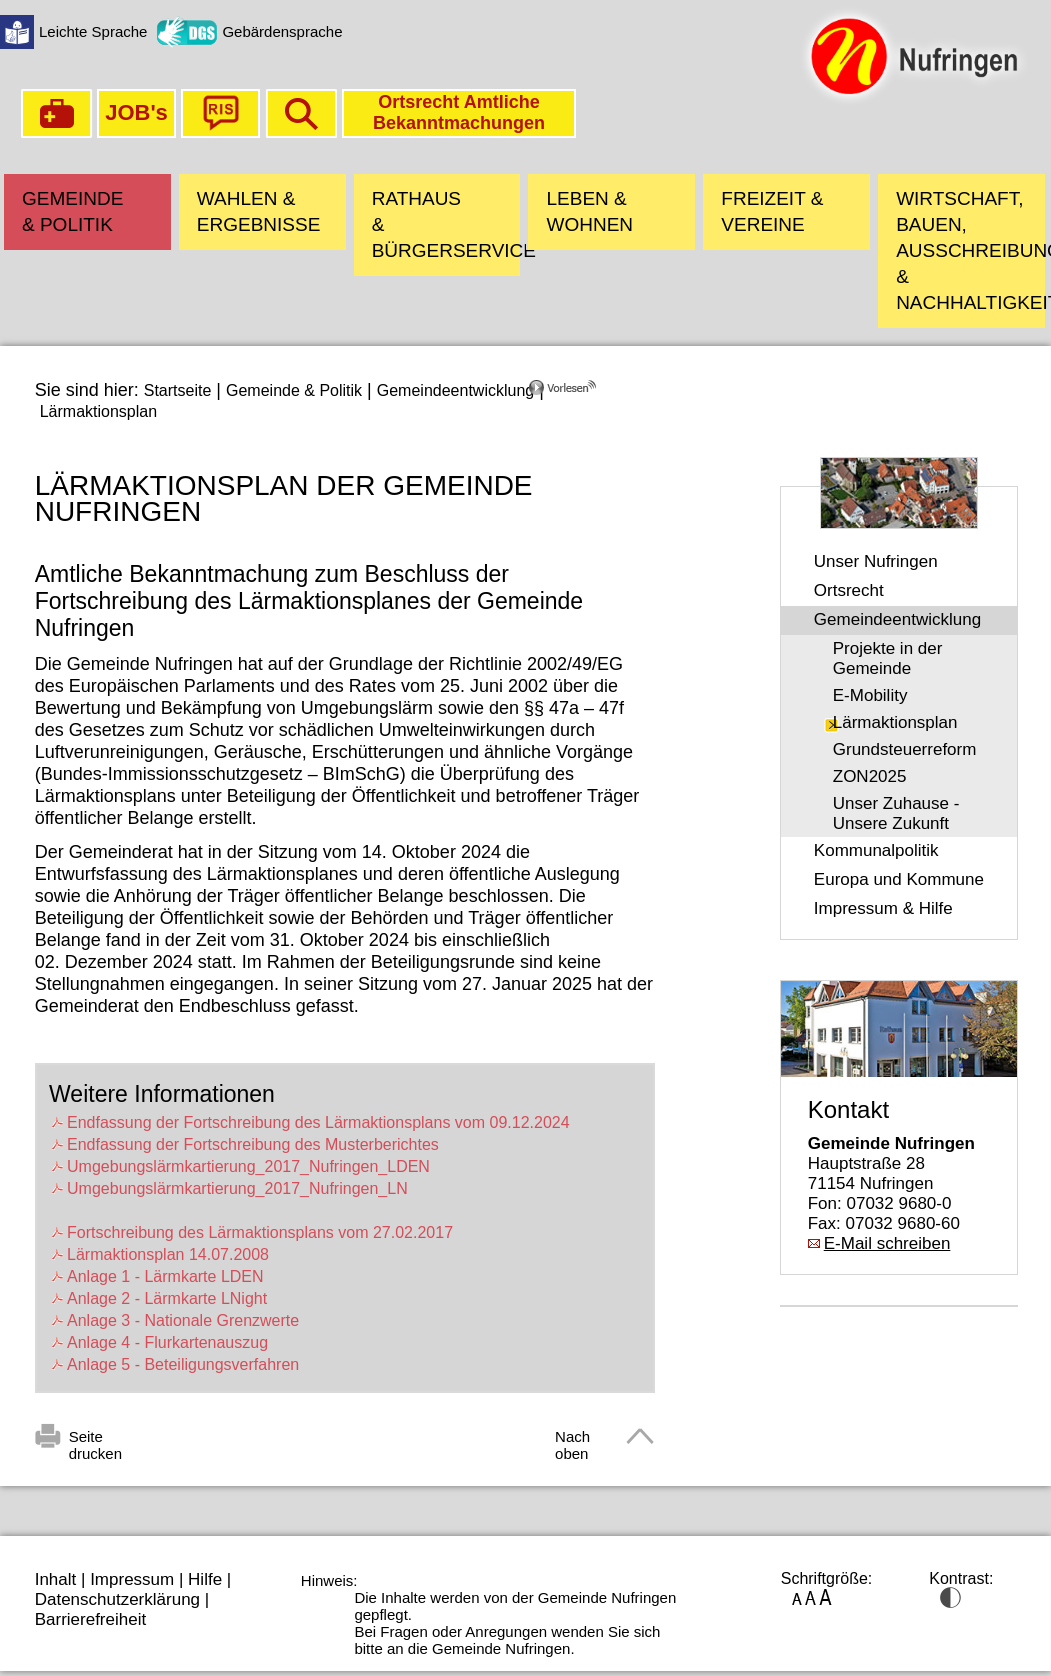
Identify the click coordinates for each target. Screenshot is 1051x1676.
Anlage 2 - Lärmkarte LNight (167, 1298)
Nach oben (572, 1440)
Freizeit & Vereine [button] (772, 211)
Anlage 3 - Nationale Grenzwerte (183, 1320)
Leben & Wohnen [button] (589, 211)
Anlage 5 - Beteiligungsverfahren (183, 1364)
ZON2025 (870, 776)
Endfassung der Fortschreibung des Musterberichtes (253, 1144)
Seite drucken (95, 1440)
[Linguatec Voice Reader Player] (591, 395)
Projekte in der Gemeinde (888, 658)
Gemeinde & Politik (294, 390)
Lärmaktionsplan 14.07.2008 (168, 1254)
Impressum (132, 1579)
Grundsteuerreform (905, 749)
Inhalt (56, 1579)
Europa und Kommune (899, 879)
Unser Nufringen (876, 561)
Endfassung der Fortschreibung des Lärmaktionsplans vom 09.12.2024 (318, 1122)
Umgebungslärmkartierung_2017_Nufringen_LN (237, 1188)
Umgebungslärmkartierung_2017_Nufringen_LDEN (248, 1166)
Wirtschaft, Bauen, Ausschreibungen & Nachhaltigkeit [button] (970, 250)
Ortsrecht (849, 590)
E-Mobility (870, 695)
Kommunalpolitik (876, 850)
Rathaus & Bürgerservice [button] (446, 224)
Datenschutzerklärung (117, 1599)
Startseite (178, 390)
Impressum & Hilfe (883, 908)
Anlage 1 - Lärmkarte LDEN (165, 1276)
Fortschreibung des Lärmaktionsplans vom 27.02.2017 (260, 1232)
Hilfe (205, 1579)
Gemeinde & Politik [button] (72, 211)
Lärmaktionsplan (98, 411)
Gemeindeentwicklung (455, 390)
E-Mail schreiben (887, 1243)
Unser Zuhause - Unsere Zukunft (896, 813)
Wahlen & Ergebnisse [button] (259, 211)
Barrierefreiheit (91, 1619)
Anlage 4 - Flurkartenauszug (167, 1342)
